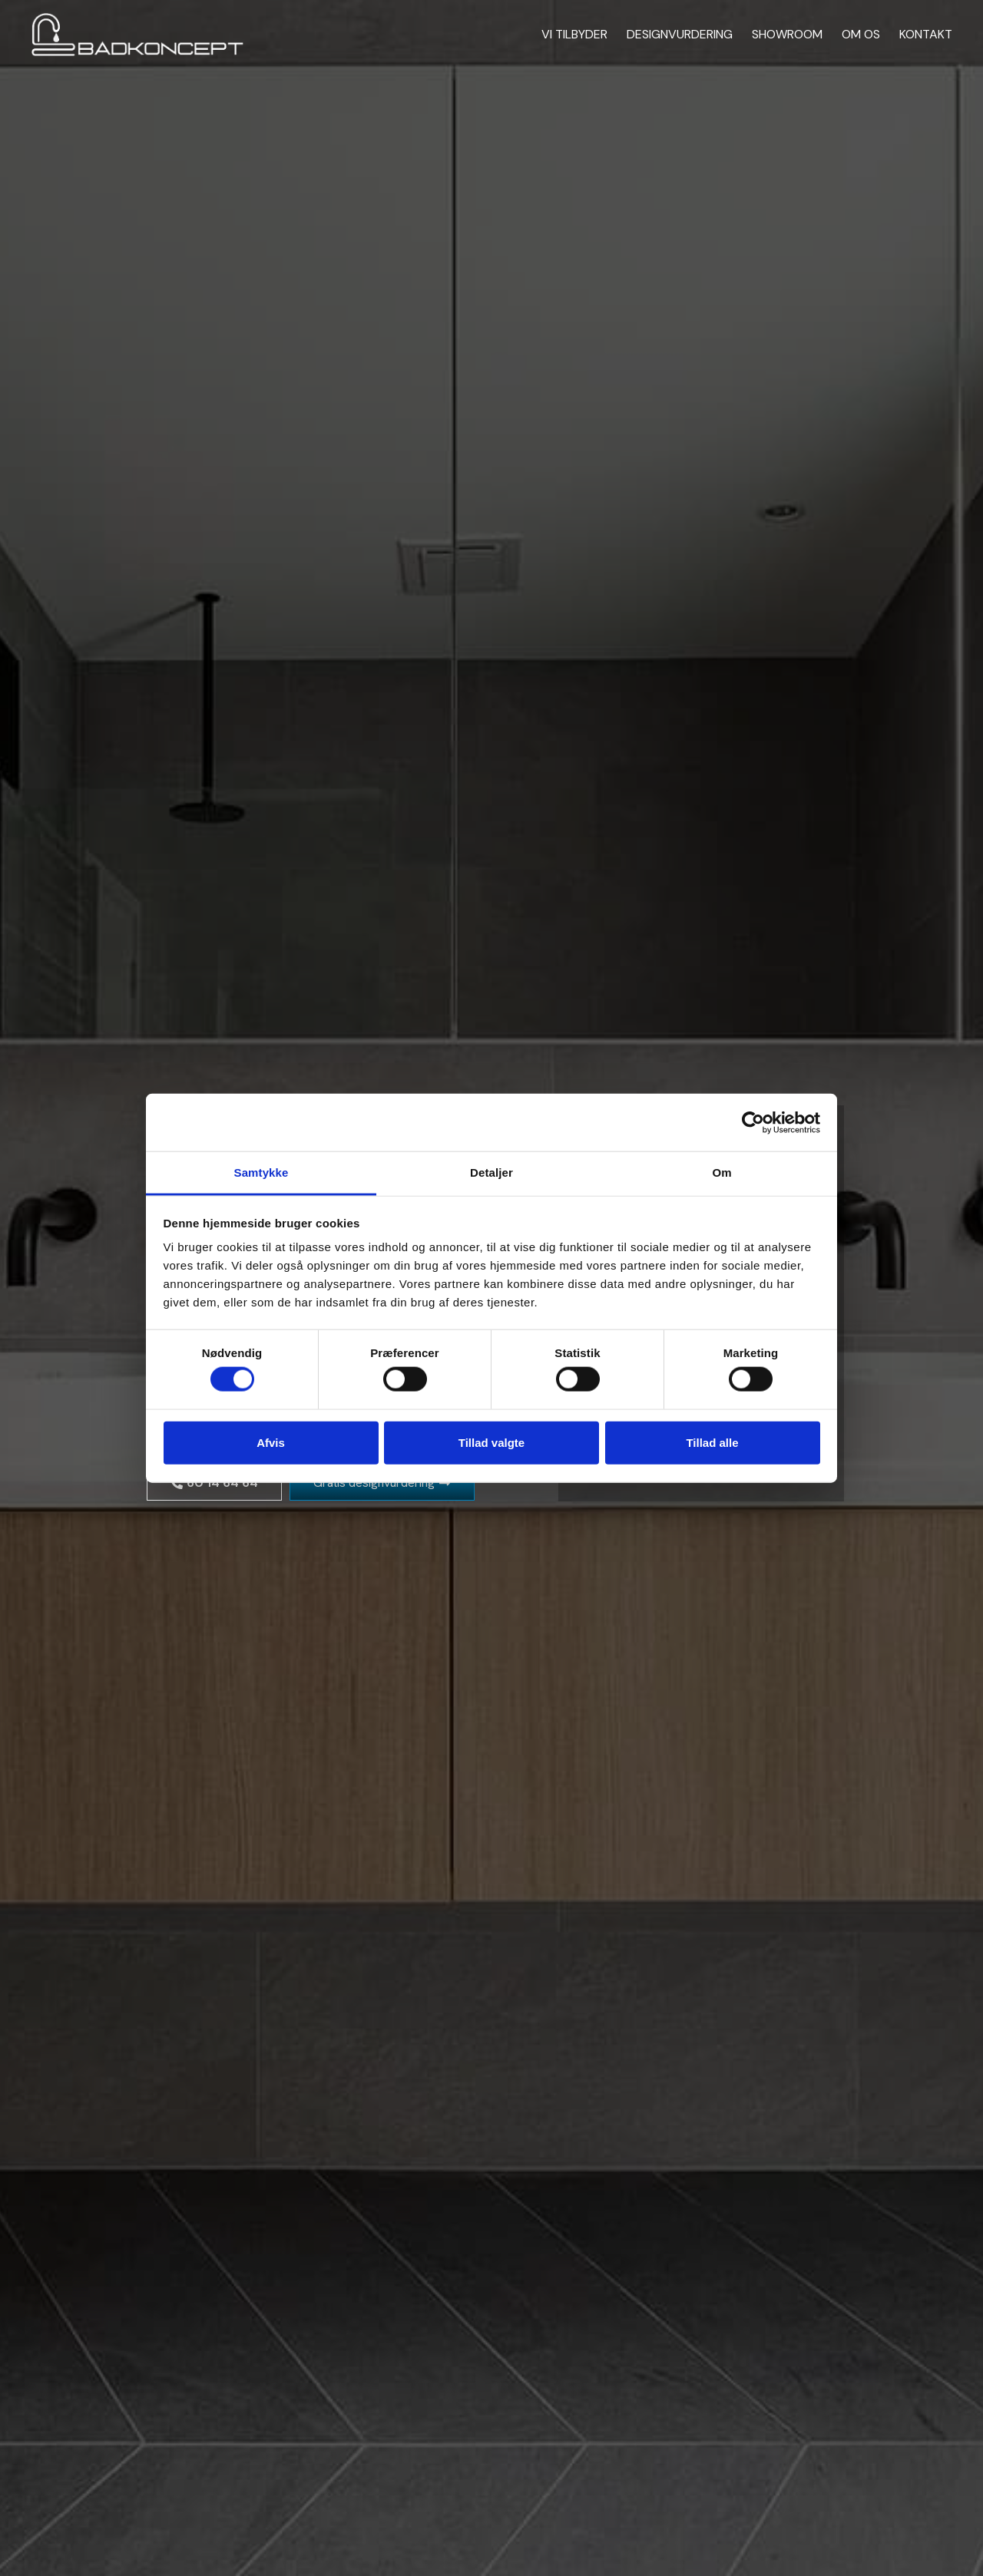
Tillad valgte (491, 1441)
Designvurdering (680, 34)
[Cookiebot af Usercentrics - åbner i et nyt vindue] (753, 1122)
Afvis (271, 1441)
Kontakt (925, 34)
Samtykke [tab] (261, 1172)
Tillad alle (712, 1441)
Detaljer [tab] (491, 1172)
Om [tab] (721, 1172)
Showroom (787, 34)
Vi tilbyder (574, 34)
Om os (861, 34)
